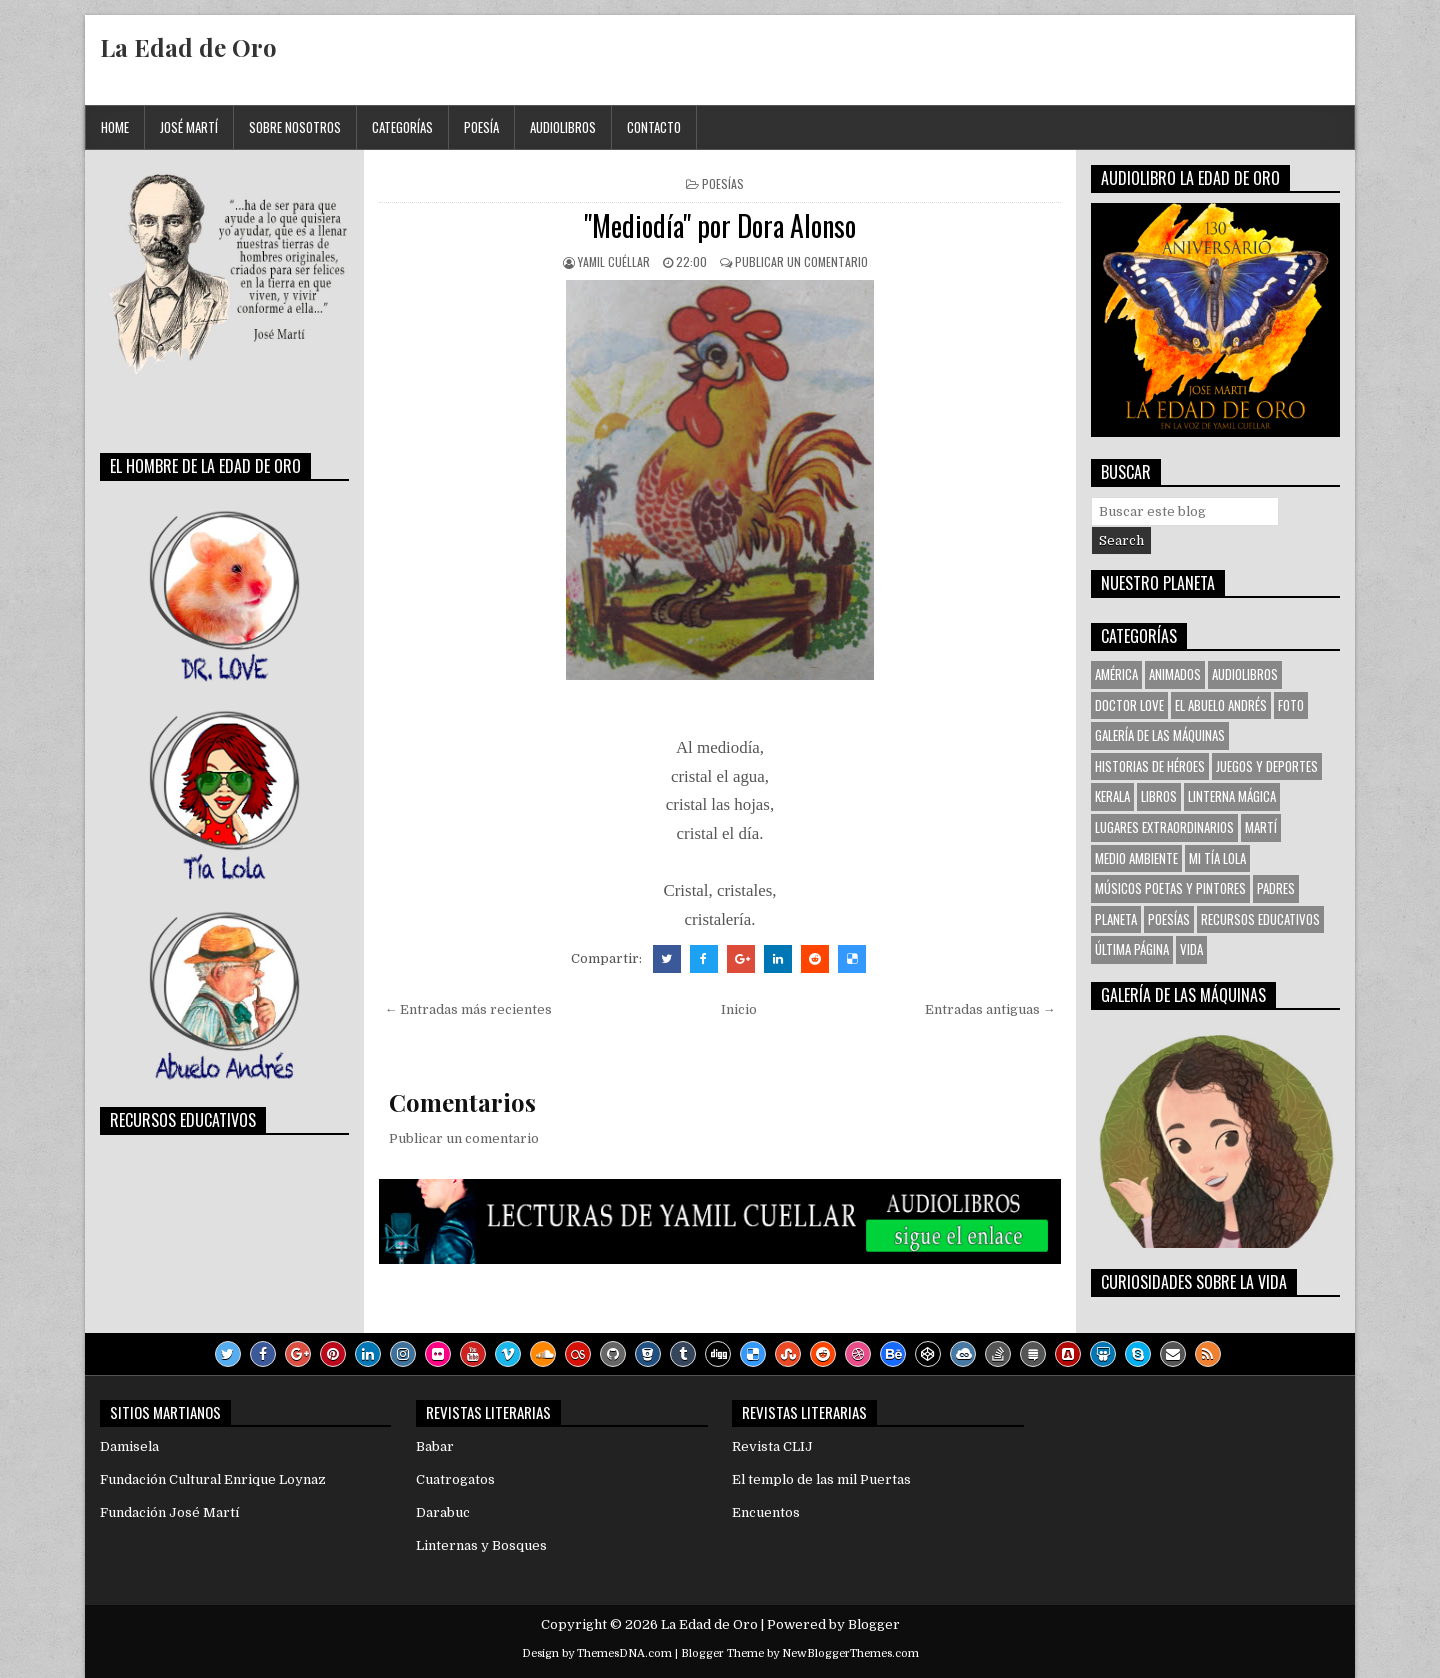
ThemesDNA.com (624, 1653)
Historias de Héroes (1150, 766)
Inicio (739, 1009)
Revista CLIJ (772, 1446)
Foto (1291, 705)
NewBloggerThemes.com (850, 1653)
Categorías (402, 127)
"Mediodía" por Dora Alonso (720, 225)
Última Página (1132, 949)
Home (115, 127)
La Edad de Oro (188, 47)
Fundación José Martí (169, 1512)
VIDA (1191, 949)
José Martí (189, 127)
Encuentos (766, 1512)
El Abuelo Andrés (1221, 705)
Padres (1276, 888)
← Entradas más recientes (468, 1009)
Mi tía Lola (1217, 858)
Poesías (723, 183)
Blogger (874, 1624)
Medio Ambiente (1136, 858)
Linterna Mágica (1232, 796)
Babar (435, 1446)
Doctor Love (1129, 705)
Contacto (654, 127)
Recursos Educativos (1260, 919)
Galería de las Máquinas (1160, 735)
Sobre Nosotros (295, 127)
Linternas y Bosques (481, 1545)
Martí (1261, 827)
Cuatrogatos (455, 1479)
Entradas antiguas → (990, 1009)
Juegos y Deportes (1267, 766)
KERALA (1112, 796)
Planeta (1116, 919)
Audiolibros (563, 127)
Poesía (481, 127)
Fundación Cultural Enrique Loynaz (213, 1479)
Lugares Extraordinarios (1164, 827)
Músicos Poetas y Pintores (1170, 888)
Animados (1175, 674)
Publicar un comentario (801, 261)
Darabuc (443, 1512)
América (1116, 674)
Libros (1159, 796)
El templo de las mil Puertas (821, 1479)
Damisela (129, 1446)
